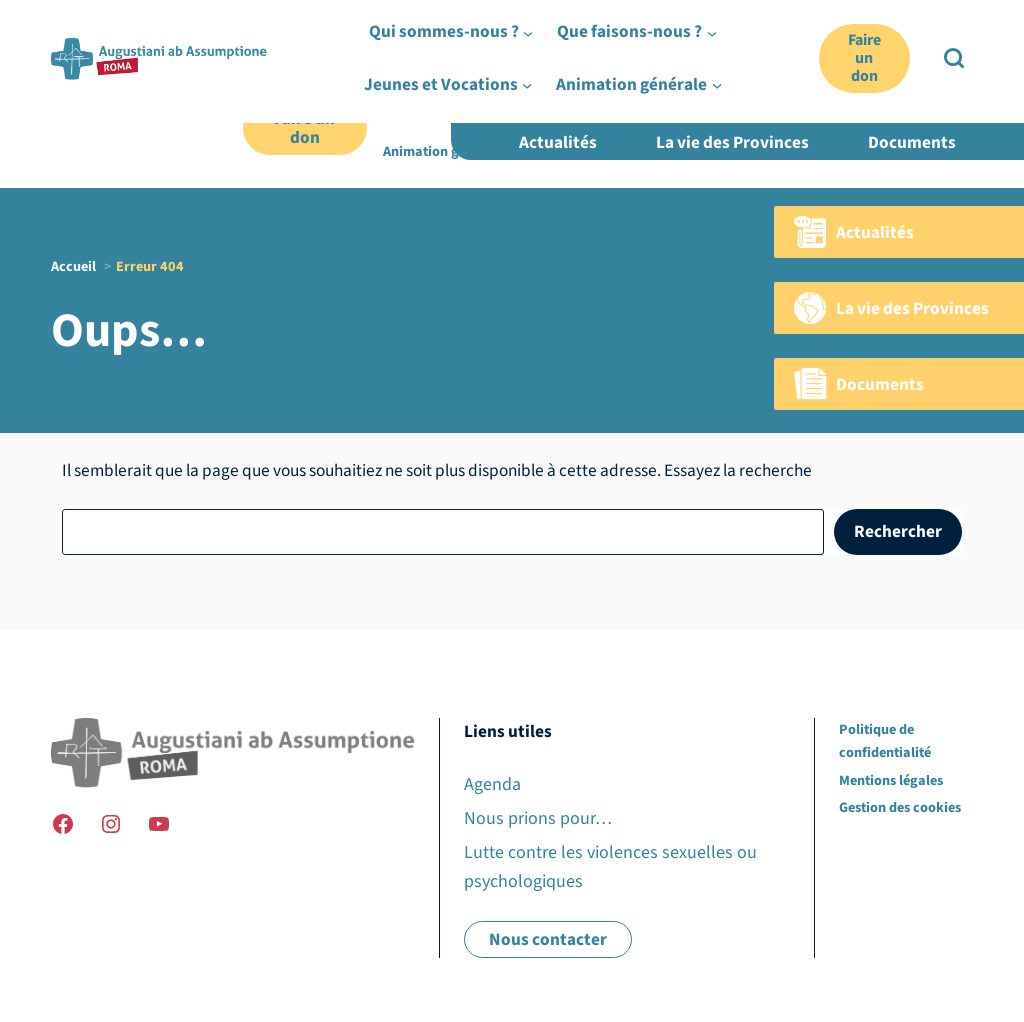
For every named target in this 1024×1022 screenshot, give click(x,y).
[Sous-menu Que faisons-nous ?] (670, 104)
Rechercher (898, 531)
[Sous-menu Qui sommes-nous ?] (513, 104)
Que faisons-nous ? (601, 104)
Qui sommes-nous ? (443, 104)
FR (900, 62)
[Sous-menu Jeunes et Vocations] (831, 104)
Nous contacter (548, 939)
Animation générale (444, 151)
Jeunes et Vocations (760, 104)
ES (965, 62)
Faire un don (304, 128)
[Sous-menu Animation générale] (515, 152)
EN (932, 62)
